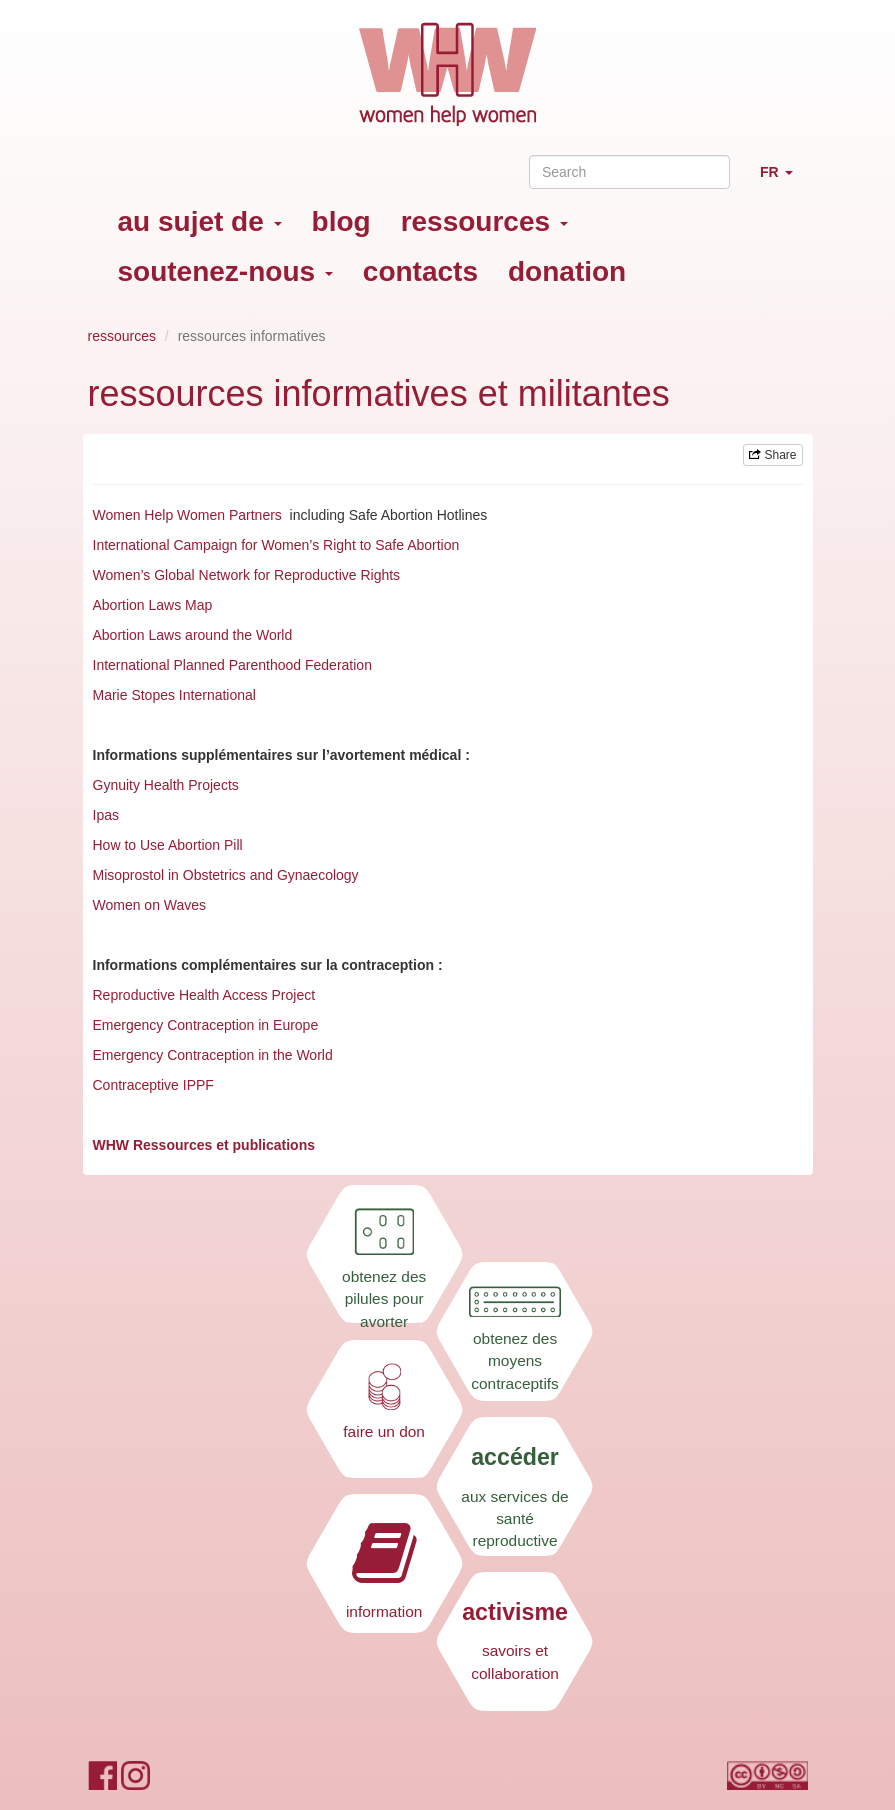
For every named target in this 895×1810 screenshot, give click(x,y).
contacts (420, 271)
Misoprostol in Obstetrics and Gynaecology (226, 875)
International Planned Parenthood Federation (234, 665)
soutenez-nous (225, 271)
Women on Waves (150, 905)
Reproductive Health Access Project (204, 995)
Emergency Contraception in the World (213, 1055)
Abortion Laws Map (153, 605)
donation (567, 271)
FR (784, 180)
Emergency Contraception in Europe (206, 1025)
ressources (484, 221)
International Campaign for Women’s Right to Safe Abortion (278, 545)
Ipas (106, 815)
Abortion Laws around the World (193, 635)
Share (772, 455)
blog (341, 221)
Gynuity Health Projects (166, 785)
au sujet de (200, 221)
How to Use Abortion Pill (168, 845)
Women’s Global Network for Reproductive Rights (247, 575)
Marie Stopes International (174, 695)
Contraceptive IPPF (153, 1085)
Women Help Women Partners (187, 515)
